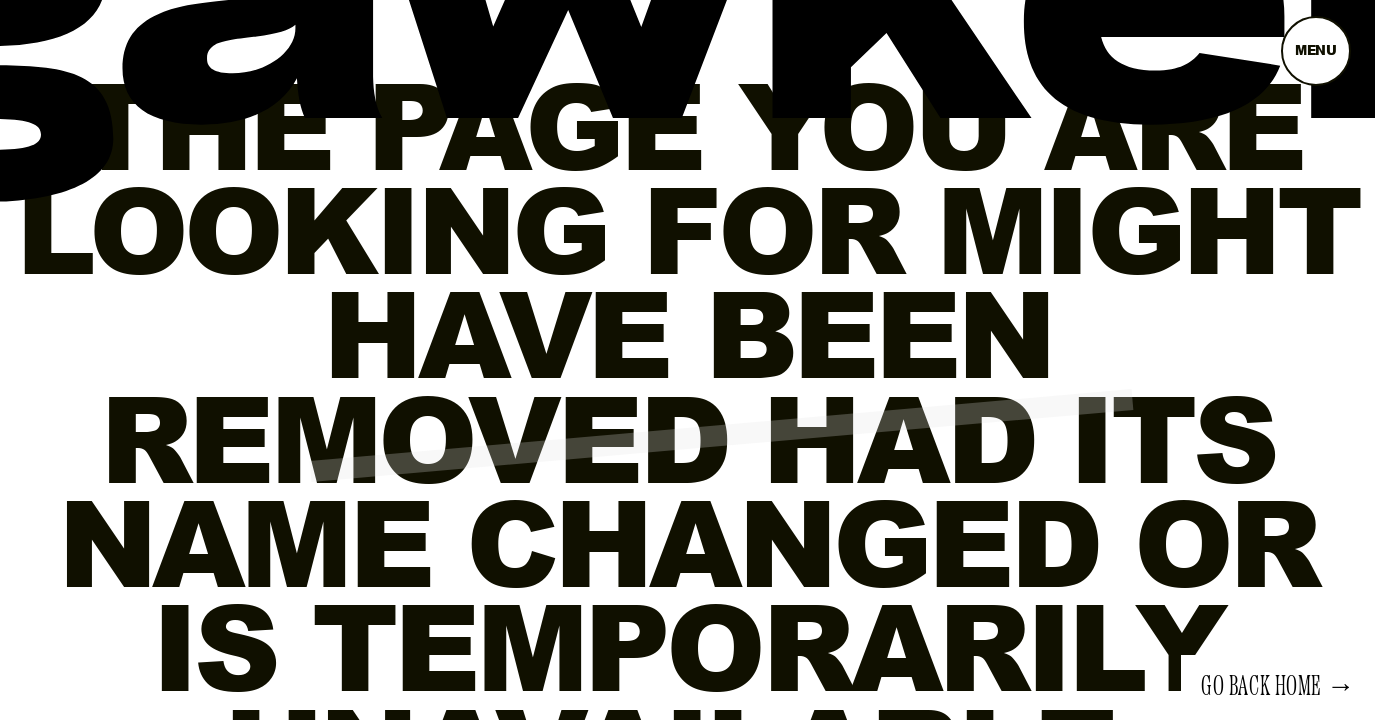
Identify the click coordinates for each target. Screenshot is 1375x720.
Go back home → (1278, 687)
